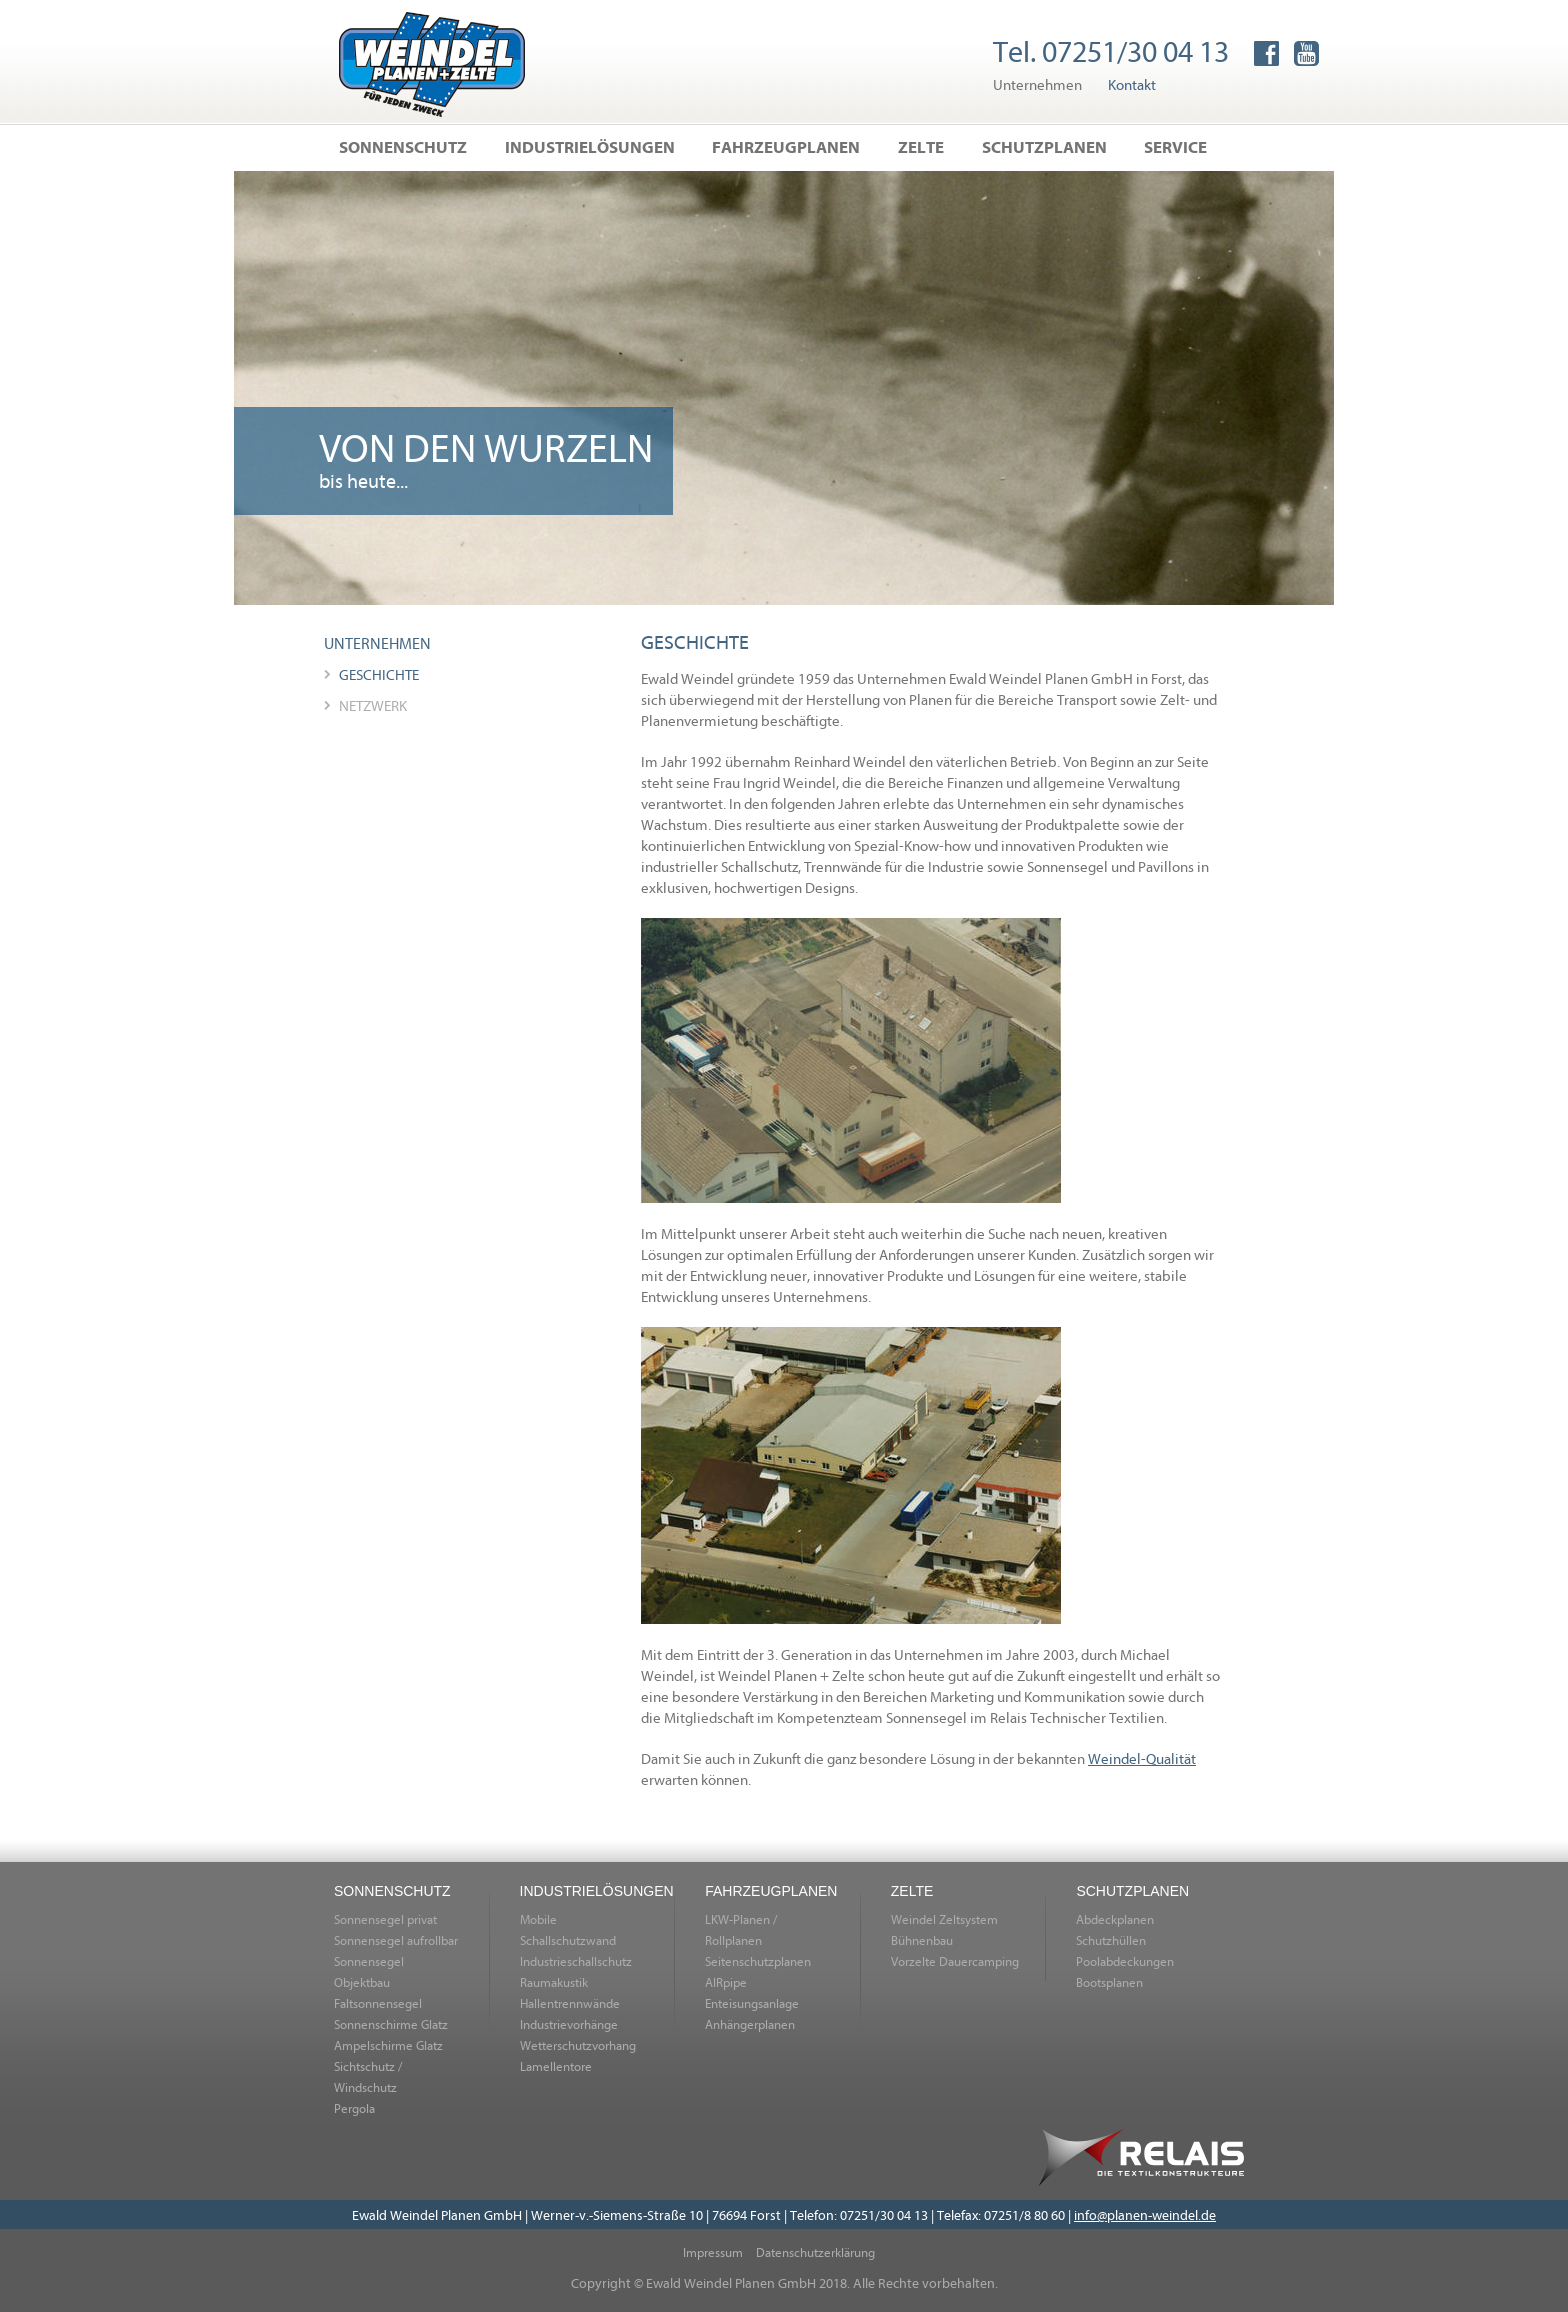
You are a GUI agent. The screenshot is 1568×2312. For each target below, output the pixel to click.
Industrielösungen (590, 146)
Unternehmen (1037, 84)
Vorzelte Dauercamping (955, 1961)
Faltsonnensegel (378, 2003)
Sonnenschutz (403, 146)
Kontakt (1132, 84)
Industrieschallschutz (576, 1961)
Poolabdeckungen (1125, 1961)
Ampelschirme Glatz (388, 2045)
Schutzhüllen (1111, 1940)
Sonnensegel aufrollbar (396, 1940)
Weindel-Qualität (1142, 1758)
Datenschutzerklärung (815, 2252)
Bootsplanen (1109, 1982)
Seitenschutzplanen (758, 1961)
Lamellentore (556, 2066)
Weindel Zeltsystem (944, 1919)
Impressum (713, 2252)
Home (432, 64)
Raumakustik (554, 1982)
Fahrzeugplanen (786, 146)
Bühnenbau (922, 1940)
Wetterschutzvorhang (578, 2045)
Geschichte (379, 674)
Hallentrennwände (570, 2003)
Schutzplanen (1044, 146)
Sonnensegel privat (385, 1919)
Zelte (921, 146)
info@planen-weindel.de (1145, 2214)
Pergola (354, 2108)
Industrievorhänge (569, 2024)
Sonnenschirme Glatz (391, 2024)
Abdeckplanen (1115, 1919)
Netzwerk (373, 705)
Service (1175, 146)
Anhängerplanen (750, 2024)
